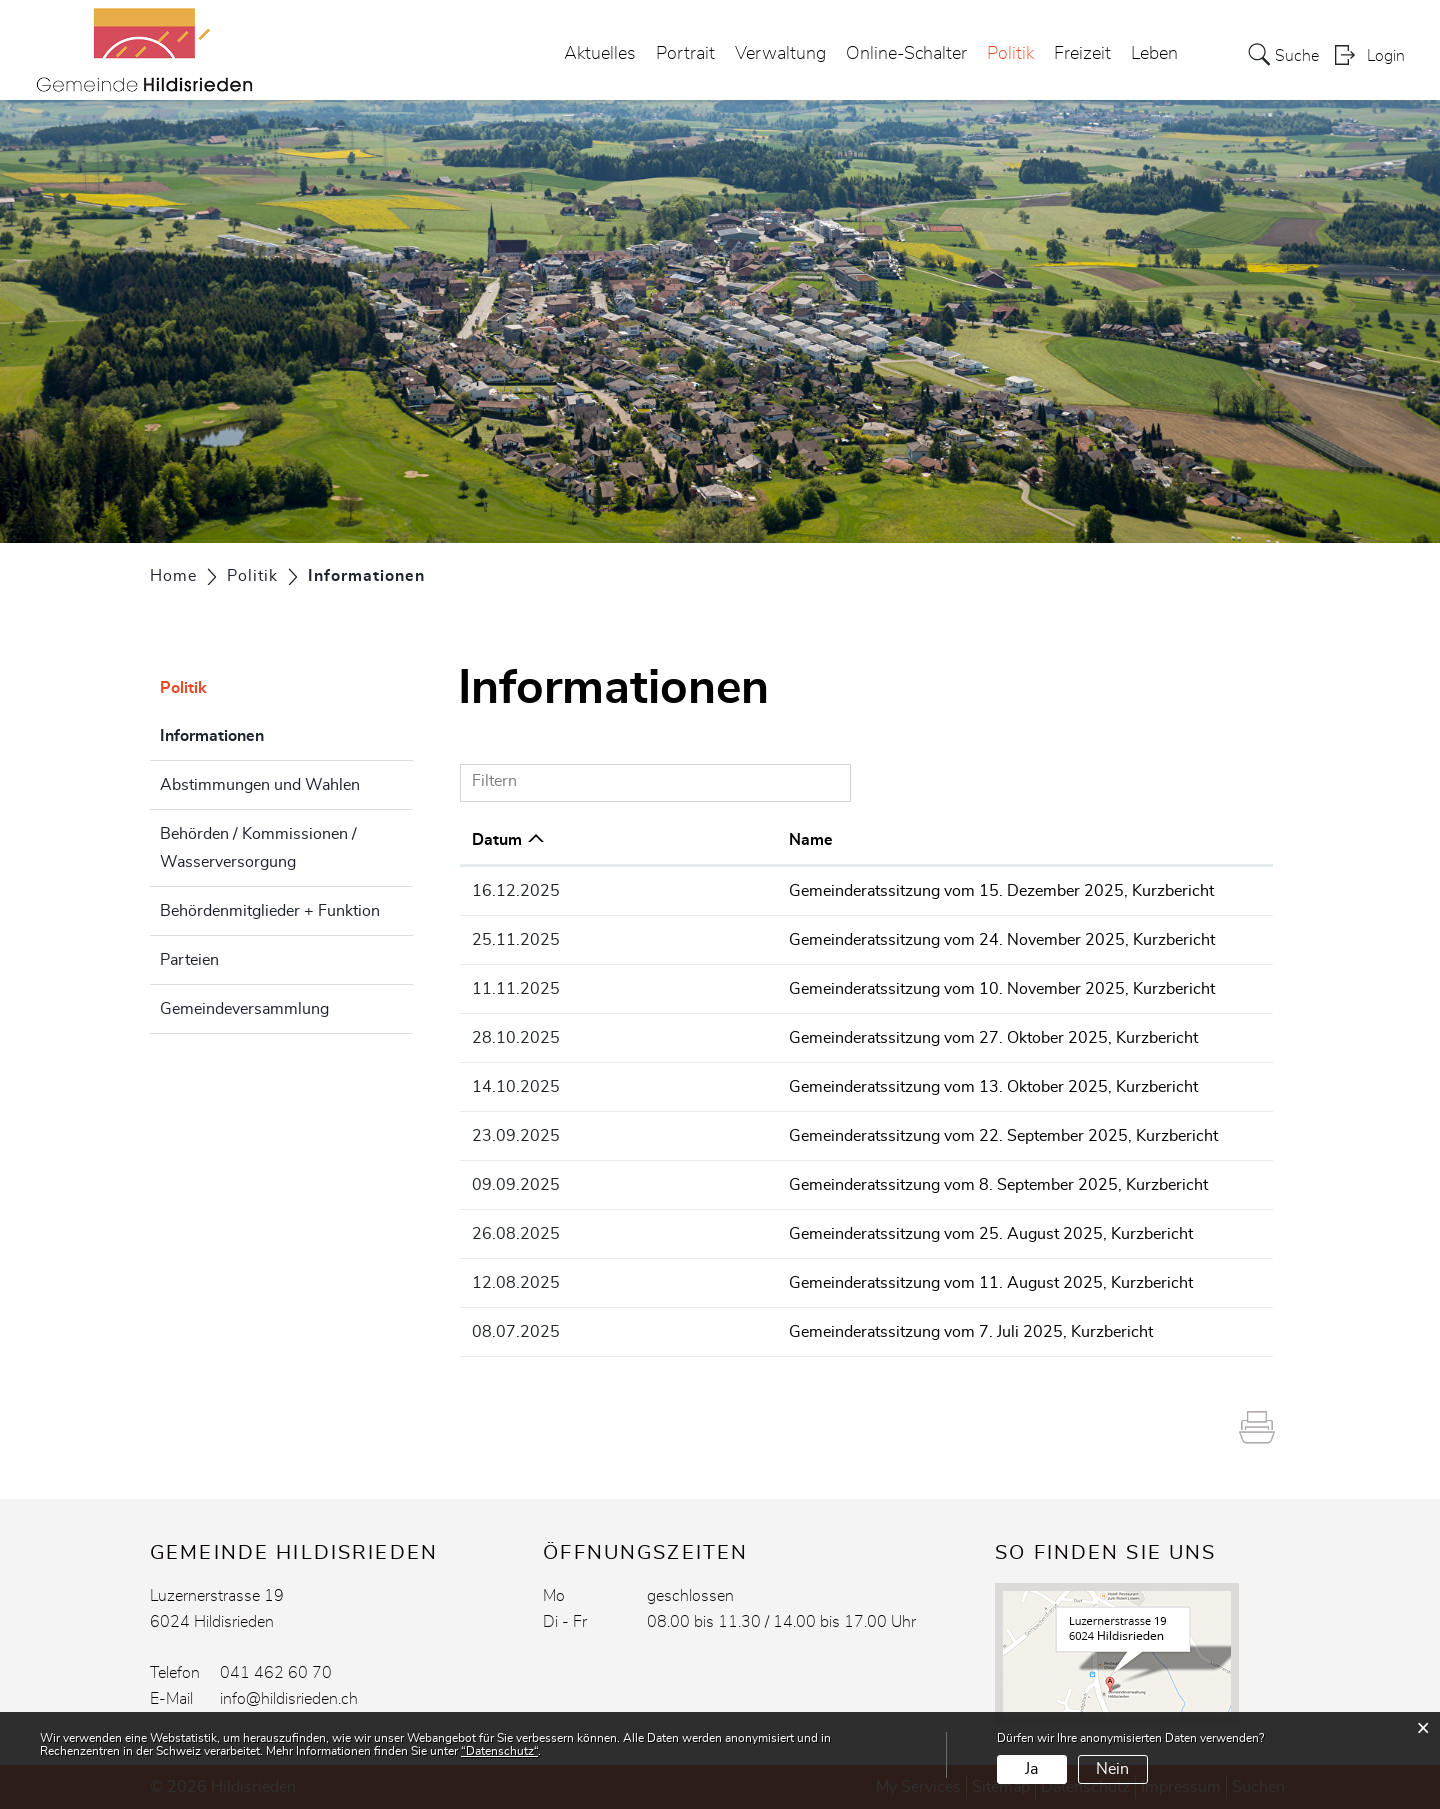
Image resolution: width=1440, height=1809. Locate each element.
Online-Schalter (906, 54)
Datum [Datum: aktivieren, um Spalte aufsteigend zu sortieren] (497, 840)
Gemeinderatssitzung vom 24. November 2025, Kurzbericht (846, 940)
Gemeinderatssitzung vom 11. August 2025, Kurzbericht (835, 1283)
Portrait (685, 54)
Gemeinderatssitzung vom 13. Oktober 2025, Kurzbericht (837, 1087)
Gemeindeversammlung (244, 1009)
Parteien (189, 960)
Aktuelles (600, 54)
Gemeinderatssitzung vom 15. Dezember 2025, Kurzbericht (845, 891)
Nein (1112, 1769)
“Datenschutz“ (499, 1751)
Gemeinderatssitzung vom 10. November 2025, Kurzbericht (846, 989)
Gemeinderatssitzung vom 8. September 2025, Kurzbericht (842, 1185)
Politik (1010, 54)
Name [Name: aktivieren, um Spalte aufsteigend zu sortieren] (655, 840)
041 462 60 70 (276, 1673)
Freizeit (1082, 54)
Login (1386, 56)
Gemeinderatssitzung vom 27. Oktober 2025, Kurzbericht (837, 1038)
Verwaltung (780, 54)
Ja (1031, 1769)
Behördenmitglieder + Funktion (270, 911)
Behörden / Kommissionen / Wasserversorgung (258, 848)
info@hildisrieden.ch (289, 1699)
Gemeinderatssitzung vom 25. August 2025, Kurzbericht (835, 1234)
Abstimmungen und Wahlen (260, 785)
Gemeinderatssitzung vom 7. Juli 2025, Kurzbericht (815, 1332)
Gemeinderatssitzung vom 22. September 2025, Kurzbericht (847, 1136)
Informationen (262, 733)
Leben (1154, 54)
